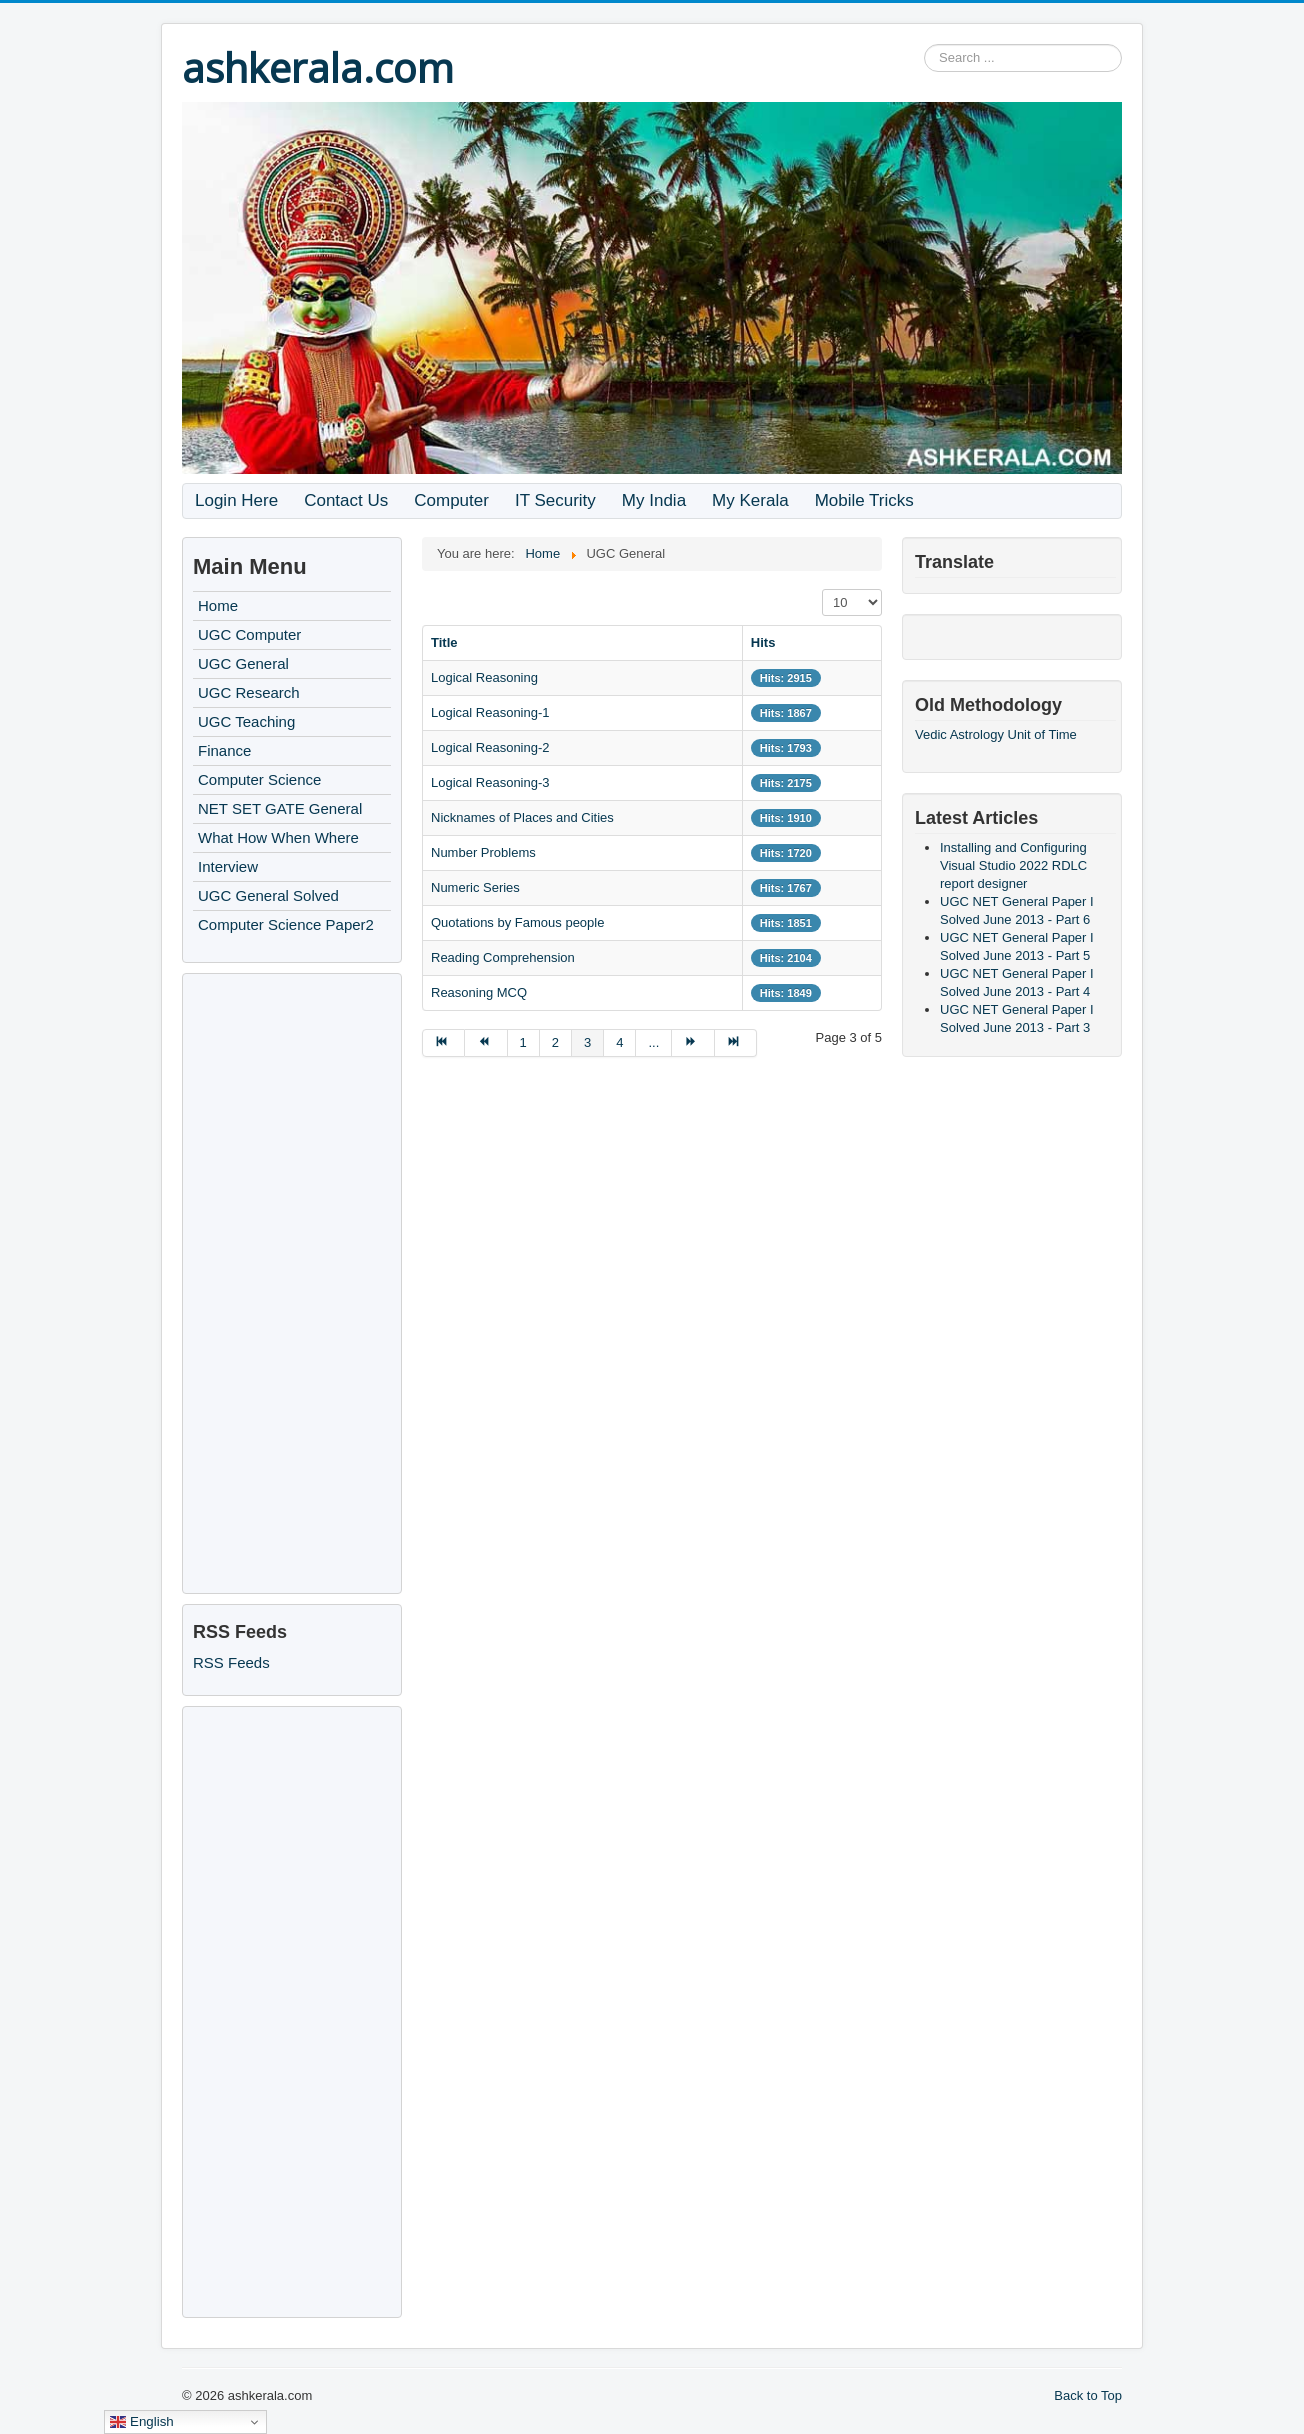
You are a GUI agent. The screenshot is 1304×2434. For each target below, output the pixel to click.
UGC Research (249, 692)
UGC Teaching (246, 721)
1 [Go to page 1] (523, 1042)
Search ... (924, 44)
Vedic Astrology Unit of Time (996, 734)
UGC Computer (249, 634)
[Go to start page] (443, 1043)
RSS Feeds (231, 1662)
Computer (451, 500)
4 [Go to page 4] (619, 1042)
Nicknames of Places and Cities (522, 817)
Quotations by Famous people (517, 922)
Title (444, 642)
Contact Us (346, 500)
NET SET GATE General (280, 808)
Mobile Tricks (864, 500)
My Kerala (750, 500)
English (141, 2422)
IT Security (555, 500)
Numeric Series (475, 887)
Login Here (236, 500)
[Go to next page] (693, 1043)
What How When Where (278, 837)
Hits (763, 642)
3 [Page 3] (587, 1042)
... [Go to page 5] (653, 1042)
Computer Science (259, 779)
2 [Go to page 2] (555, 1042)
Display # (822, 589)
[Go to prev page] (486, 1043)
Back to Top (1088, 2395)
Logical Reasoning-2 (490, 747)
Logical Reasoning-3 (490, 782)
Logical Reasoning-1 (490, 712)
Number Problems (483, 852)
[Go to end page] (736, 1043)
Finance (224, 750)
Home (218, 605)
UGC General (243, 663)
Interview (228, 866)
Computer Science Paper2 (286, 924)
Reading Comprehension (503, 957)
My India (654, 500)
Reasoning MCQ (479, 992)
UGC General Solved (268, 895)
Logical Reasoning (484, 677)
